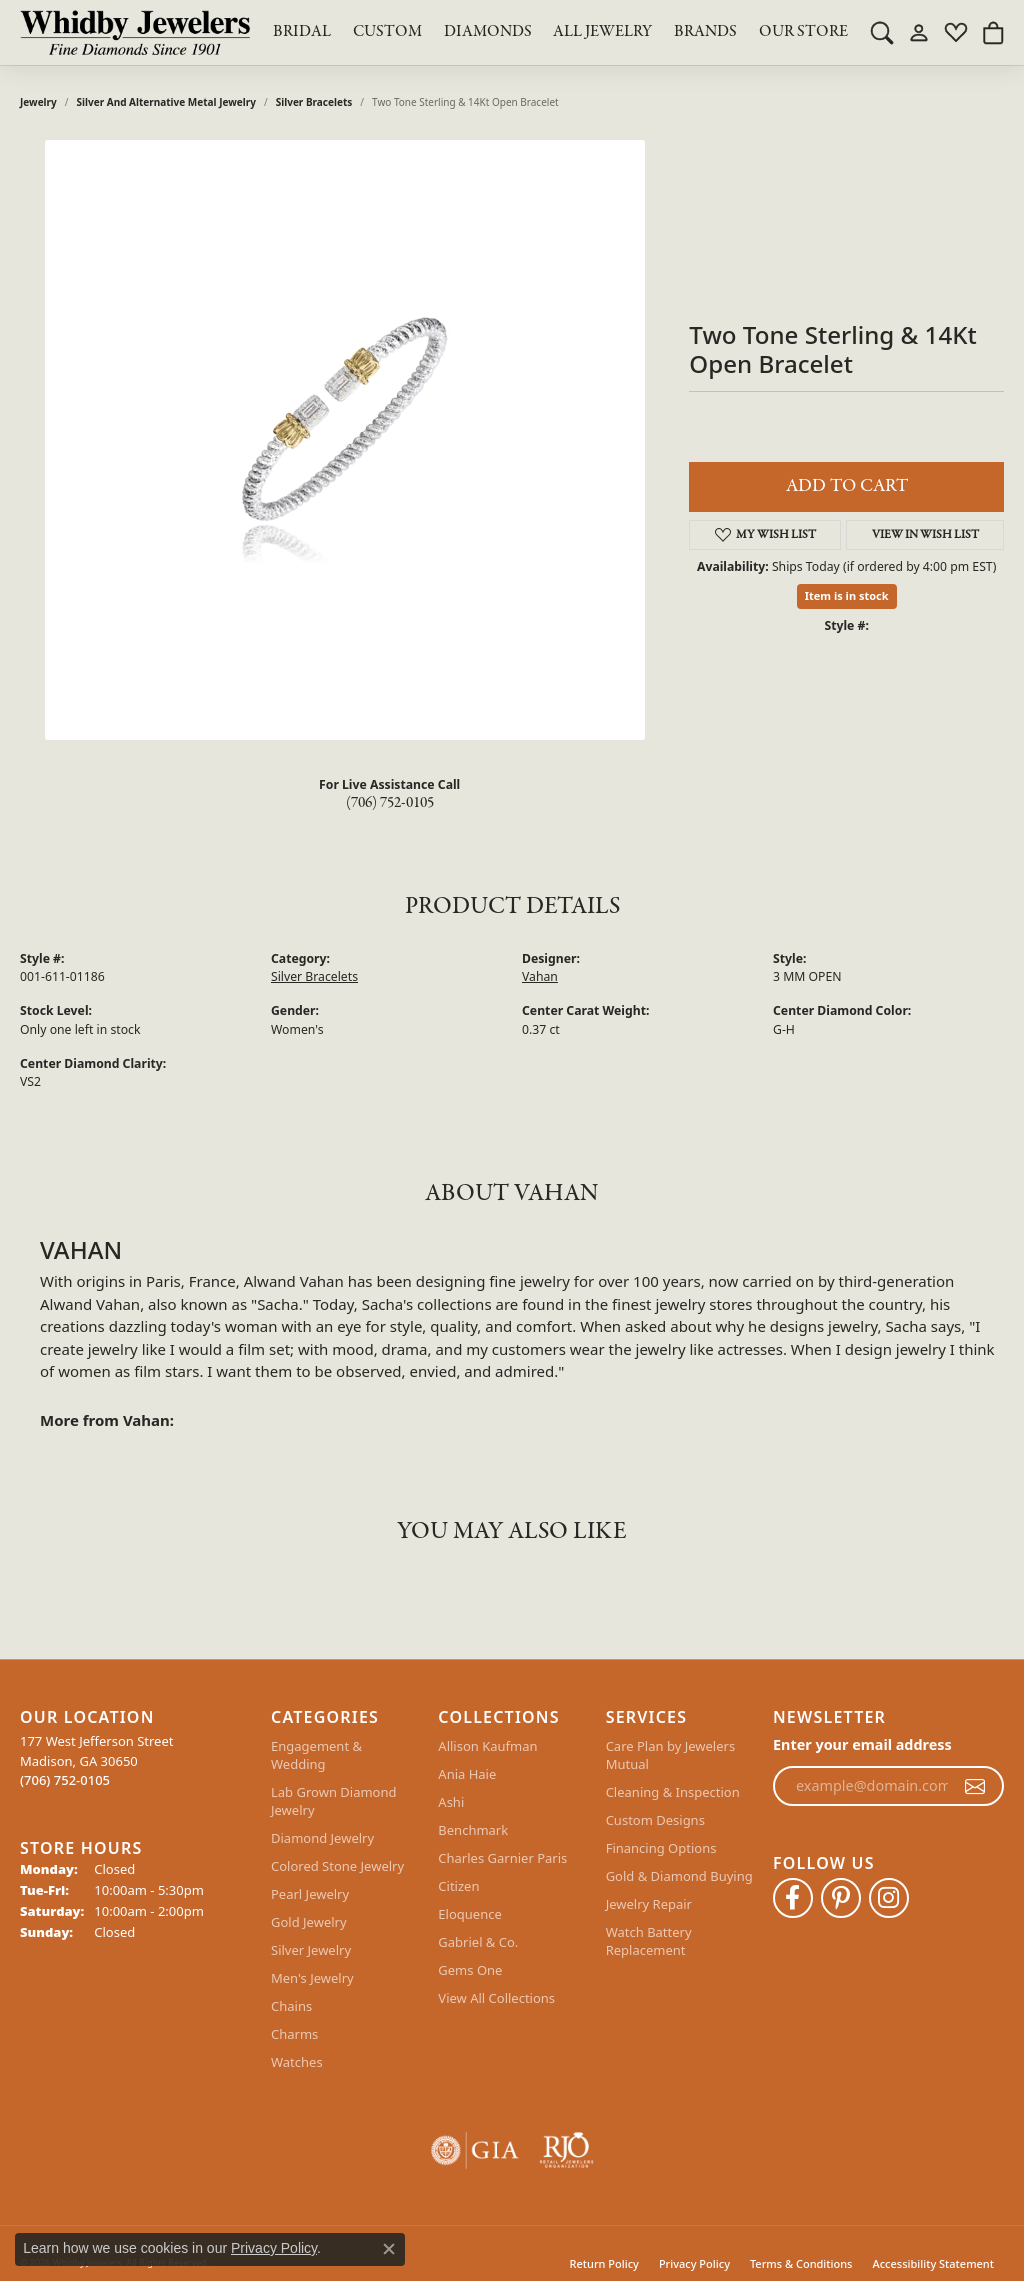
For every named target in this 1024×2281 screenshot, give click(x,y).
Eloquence (469, 1914)
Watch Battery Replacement (649, 1941)
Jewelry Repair (649, 1904)
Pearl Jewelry (310, 1894)
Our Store (803, 32)
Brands (705, 32)
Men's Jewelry (312, 1978)
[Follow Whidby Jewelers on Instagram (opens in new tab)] (889, 1898)
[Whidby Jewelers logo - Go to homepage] (135, 32)
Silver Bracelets (314, 102)
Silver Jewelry (311, 1950)
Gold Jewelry (309, 1922)
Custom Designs (655, 1820)
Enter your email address (862, 1744)
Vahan (540, 976)
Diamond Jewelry (322, 1838)
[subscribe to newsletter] (975, 1786)
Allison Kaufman (487, 1746)
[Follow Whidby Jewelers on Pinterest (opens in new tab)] (841, 1898)
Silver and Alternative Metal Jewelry (166, 102)
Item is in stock (847, 595)
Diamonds (488, 32)
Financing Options (661, 1848)
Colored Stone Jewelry (337, 1866)
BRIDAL (302, 32)
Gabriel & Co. (478, 1942)
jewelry (38, 102)
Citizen (458, 1886)
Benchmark (473, 1830)
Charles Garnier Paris (502, 1858)
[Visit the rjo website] (566, 2150)
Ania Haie (467, 1774)
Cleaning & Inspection (673, 1792)
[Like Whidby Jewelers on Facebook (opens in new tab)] (793, 1898)
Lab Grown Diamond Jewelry (333, 1801)
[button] (882, 32)
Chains (291, 2006)
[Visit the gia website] (475, 2150)
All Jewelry (602, 32)
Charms (294, 2034)
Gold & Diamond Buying (679, 1876)
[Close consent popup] (389, 2249)
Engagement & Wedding (316, 1755)
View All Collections (496, 1998)
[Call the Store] (65, 1780)
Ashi (451, 1802)
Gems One (470, 1970)
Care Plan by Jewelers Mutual (670, 1755)
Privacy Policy (274, 2248)
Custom (387, 32)
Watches (297, 2062)
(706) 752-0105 (390, 803)
